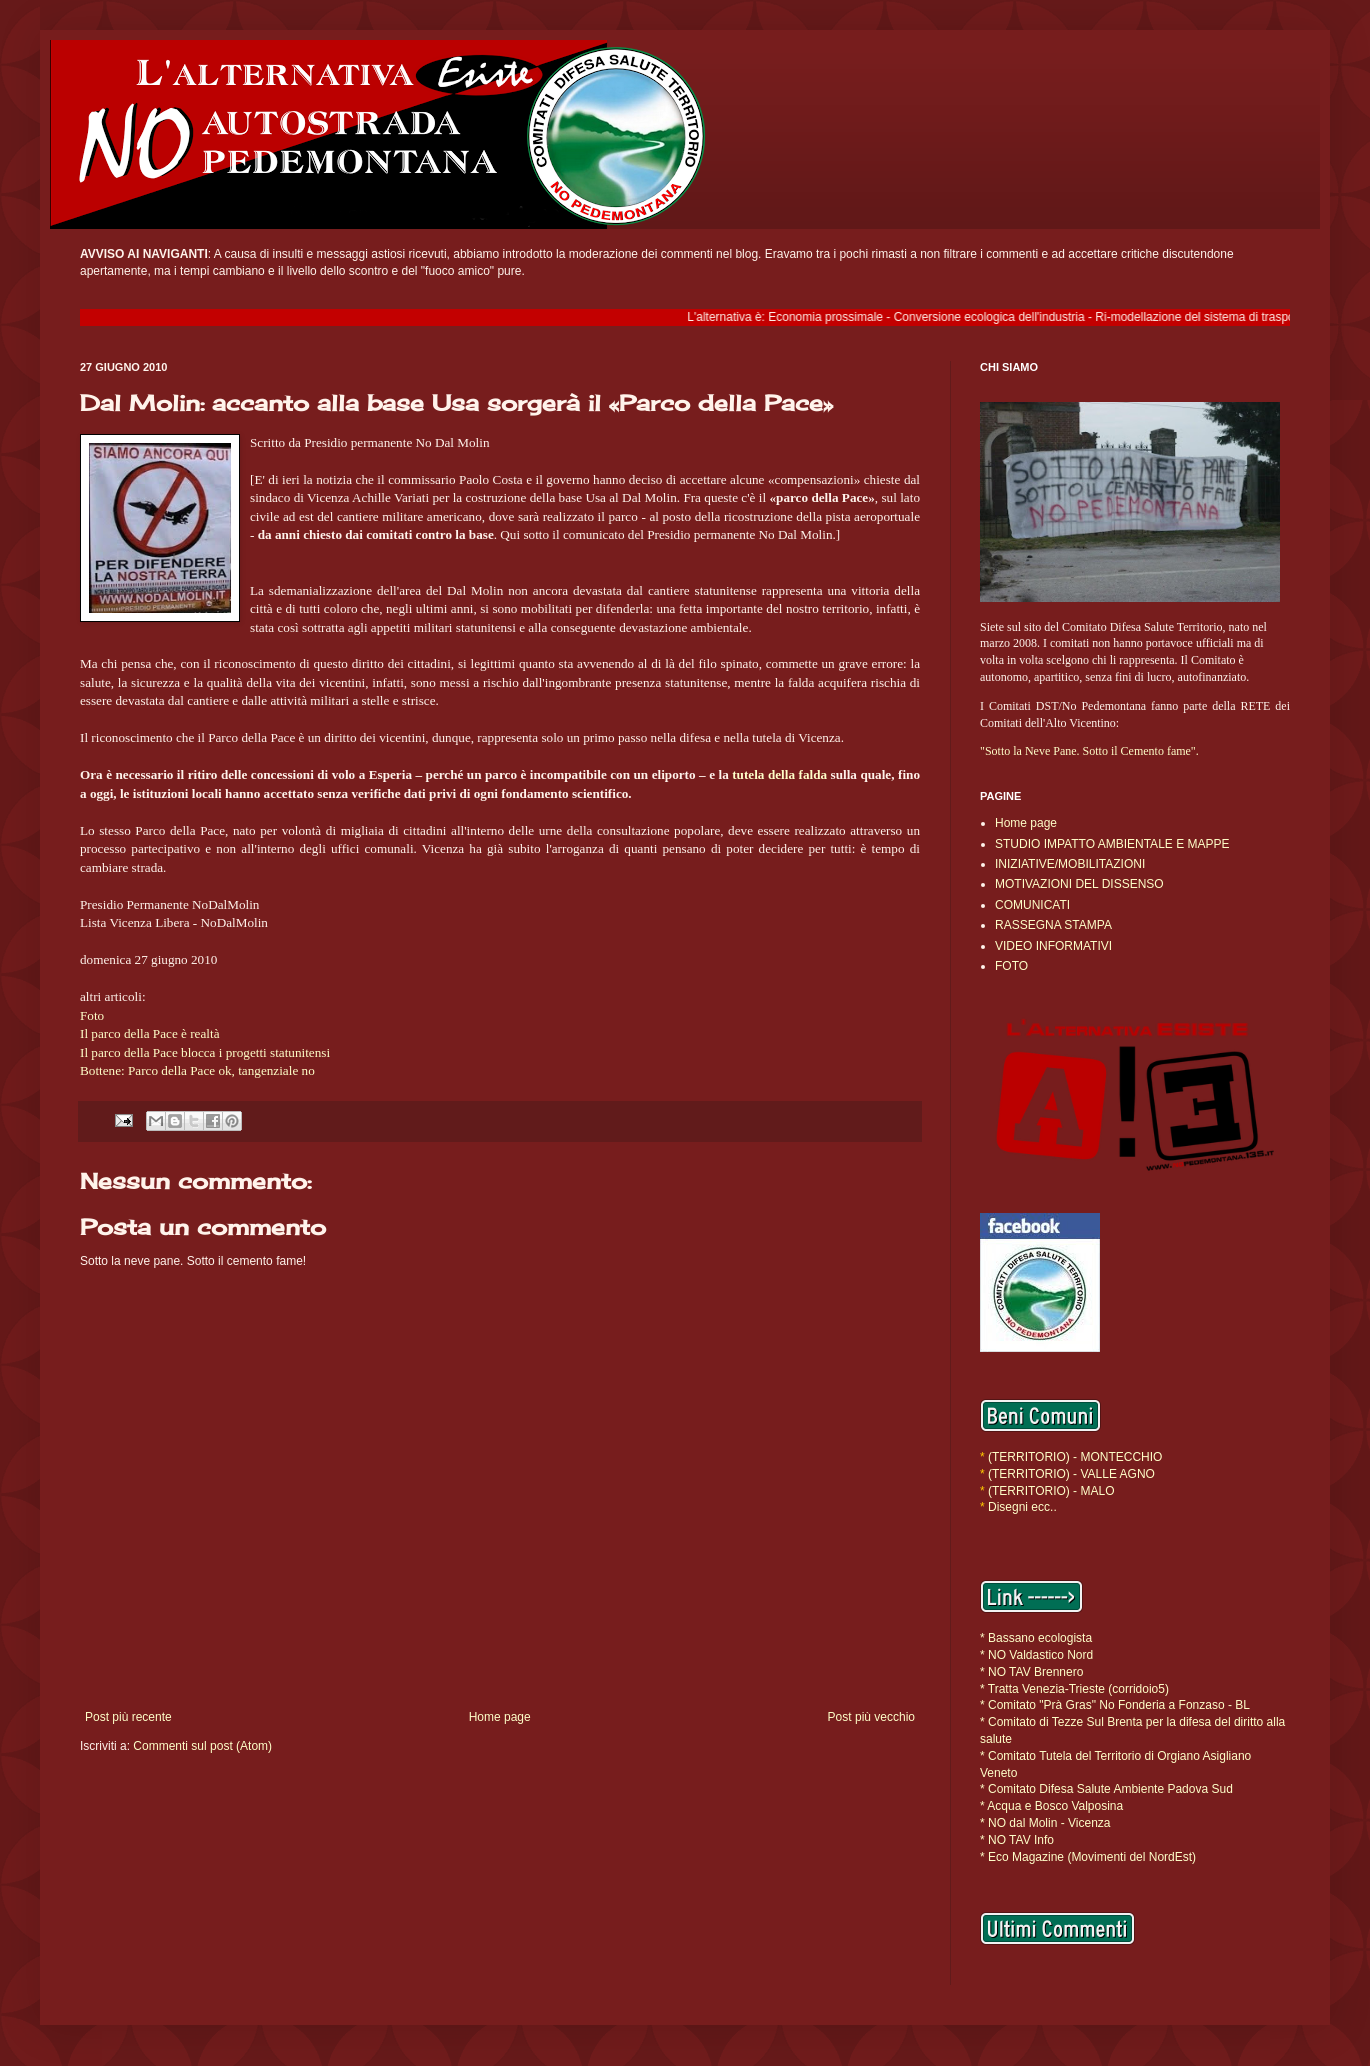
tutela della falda (779, 774)
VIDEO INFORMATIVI (1053, 946)
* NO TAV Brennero (1031, 1672)
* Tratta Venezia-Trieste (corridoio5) (1074, 1689)
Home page (500, 1717)
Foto (92, 1015)
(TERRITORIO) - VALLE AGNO (1071, 1474)
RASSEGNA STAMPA (1053, 925)
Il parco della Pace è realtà (149, 1033)
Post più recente (128, 1717)
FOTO (1011, 966)
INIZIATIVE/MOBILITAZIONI (1070, 864)
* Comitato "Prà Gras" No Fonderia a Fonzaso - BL (1115, 1705)
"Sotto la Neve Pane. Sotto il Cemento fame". (1089, 751)
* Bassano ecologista (1036, 1638)
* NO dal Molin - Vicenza (1045, 1823)
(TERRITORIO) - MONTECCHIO (1074, 1457)
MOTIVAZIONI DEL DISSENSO (1079, 884)
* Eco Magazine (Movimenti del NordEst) (1088, 1857)
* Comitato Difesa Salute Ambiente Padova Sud (1106, 1789)
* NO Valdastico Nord (1036, 1655)
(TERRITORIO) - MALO (1051, 1491)
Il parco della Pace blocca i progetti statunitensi (205, 1052)
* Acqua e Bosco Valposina (1051, 1806)
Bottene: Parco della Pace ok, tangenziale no (197, 1070)
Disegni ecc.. (1022, 1507)
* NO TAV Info (1017, 1840)
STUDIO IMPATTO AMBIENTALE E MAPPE (1112, 844)
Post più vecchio (871, 1717)
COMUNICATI (1032, 905)
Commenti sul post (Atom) (202, 1746)
